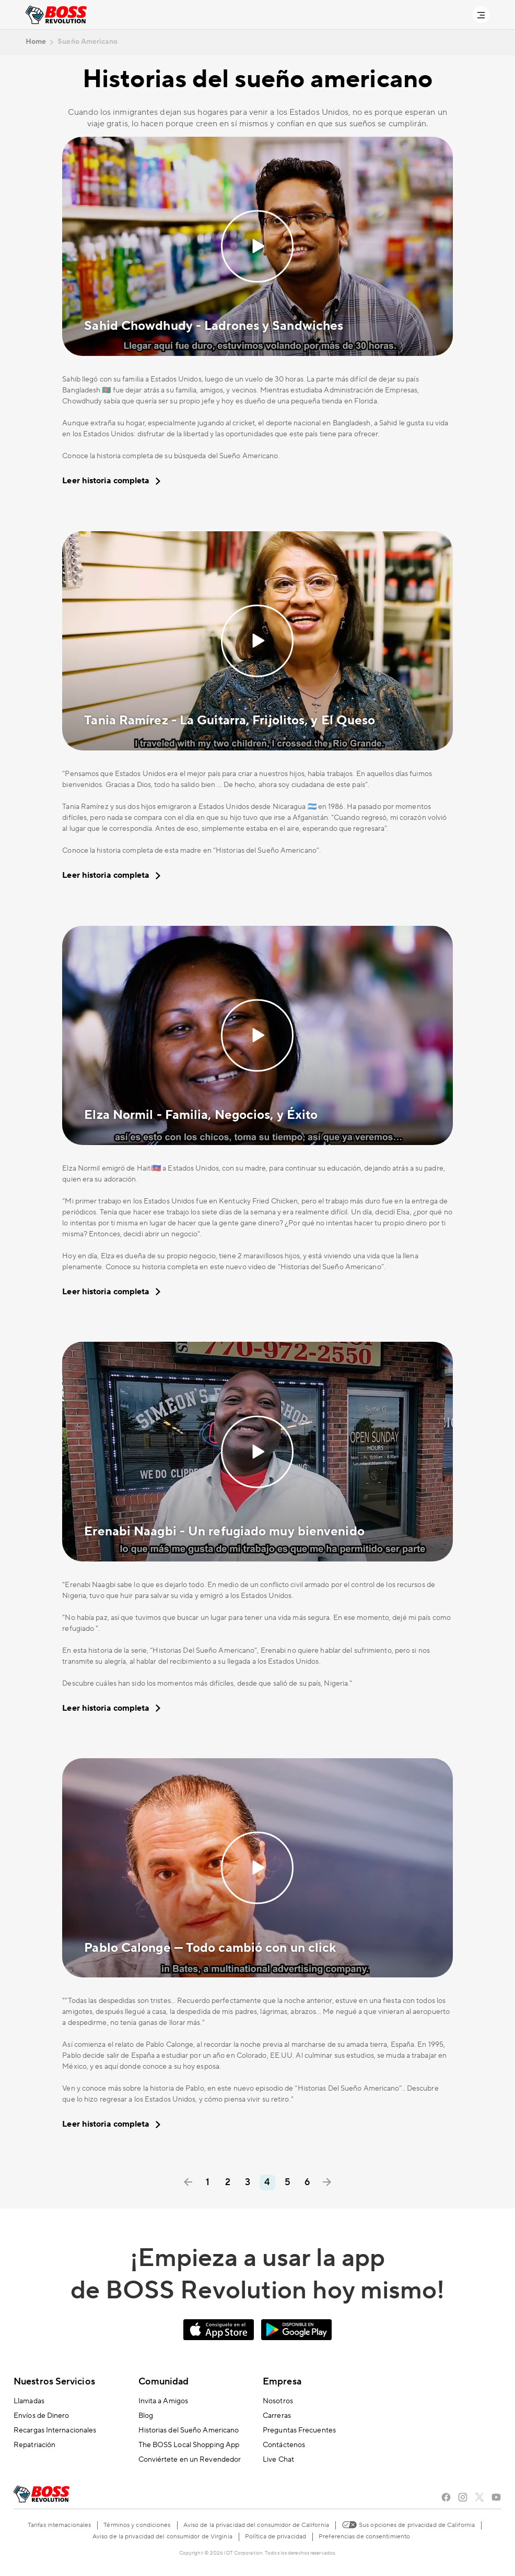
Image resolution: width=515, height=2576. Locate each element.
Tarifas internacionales (59, 2525)
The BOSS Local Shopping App (189, 2445)
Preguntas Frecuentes (299, 2430)
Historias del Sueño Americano (188, 2430)
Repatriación (34, 2445)
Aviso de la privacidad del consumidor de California (256, 2525)
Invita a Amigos (163, 2401)
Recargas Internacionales (55, 2430)
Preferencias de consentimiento (364, 2537)
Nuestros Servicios (54, 2382)
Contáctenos (284, 2445)
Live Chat (278, 2459)
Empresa (282, 2382)
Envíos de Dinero (41, 2415)
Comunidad (163, 2382)
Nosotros (278, 2401)
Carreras (277, 2415)
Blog (145, 2415)
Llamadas (29, 2401)
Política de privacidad (275, 2537)
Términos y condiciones (136, 2525)
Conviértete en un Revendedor (189, 2459)
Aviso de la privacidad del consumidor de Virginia (162, 2537)
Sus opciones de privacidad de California (408, 2524)
